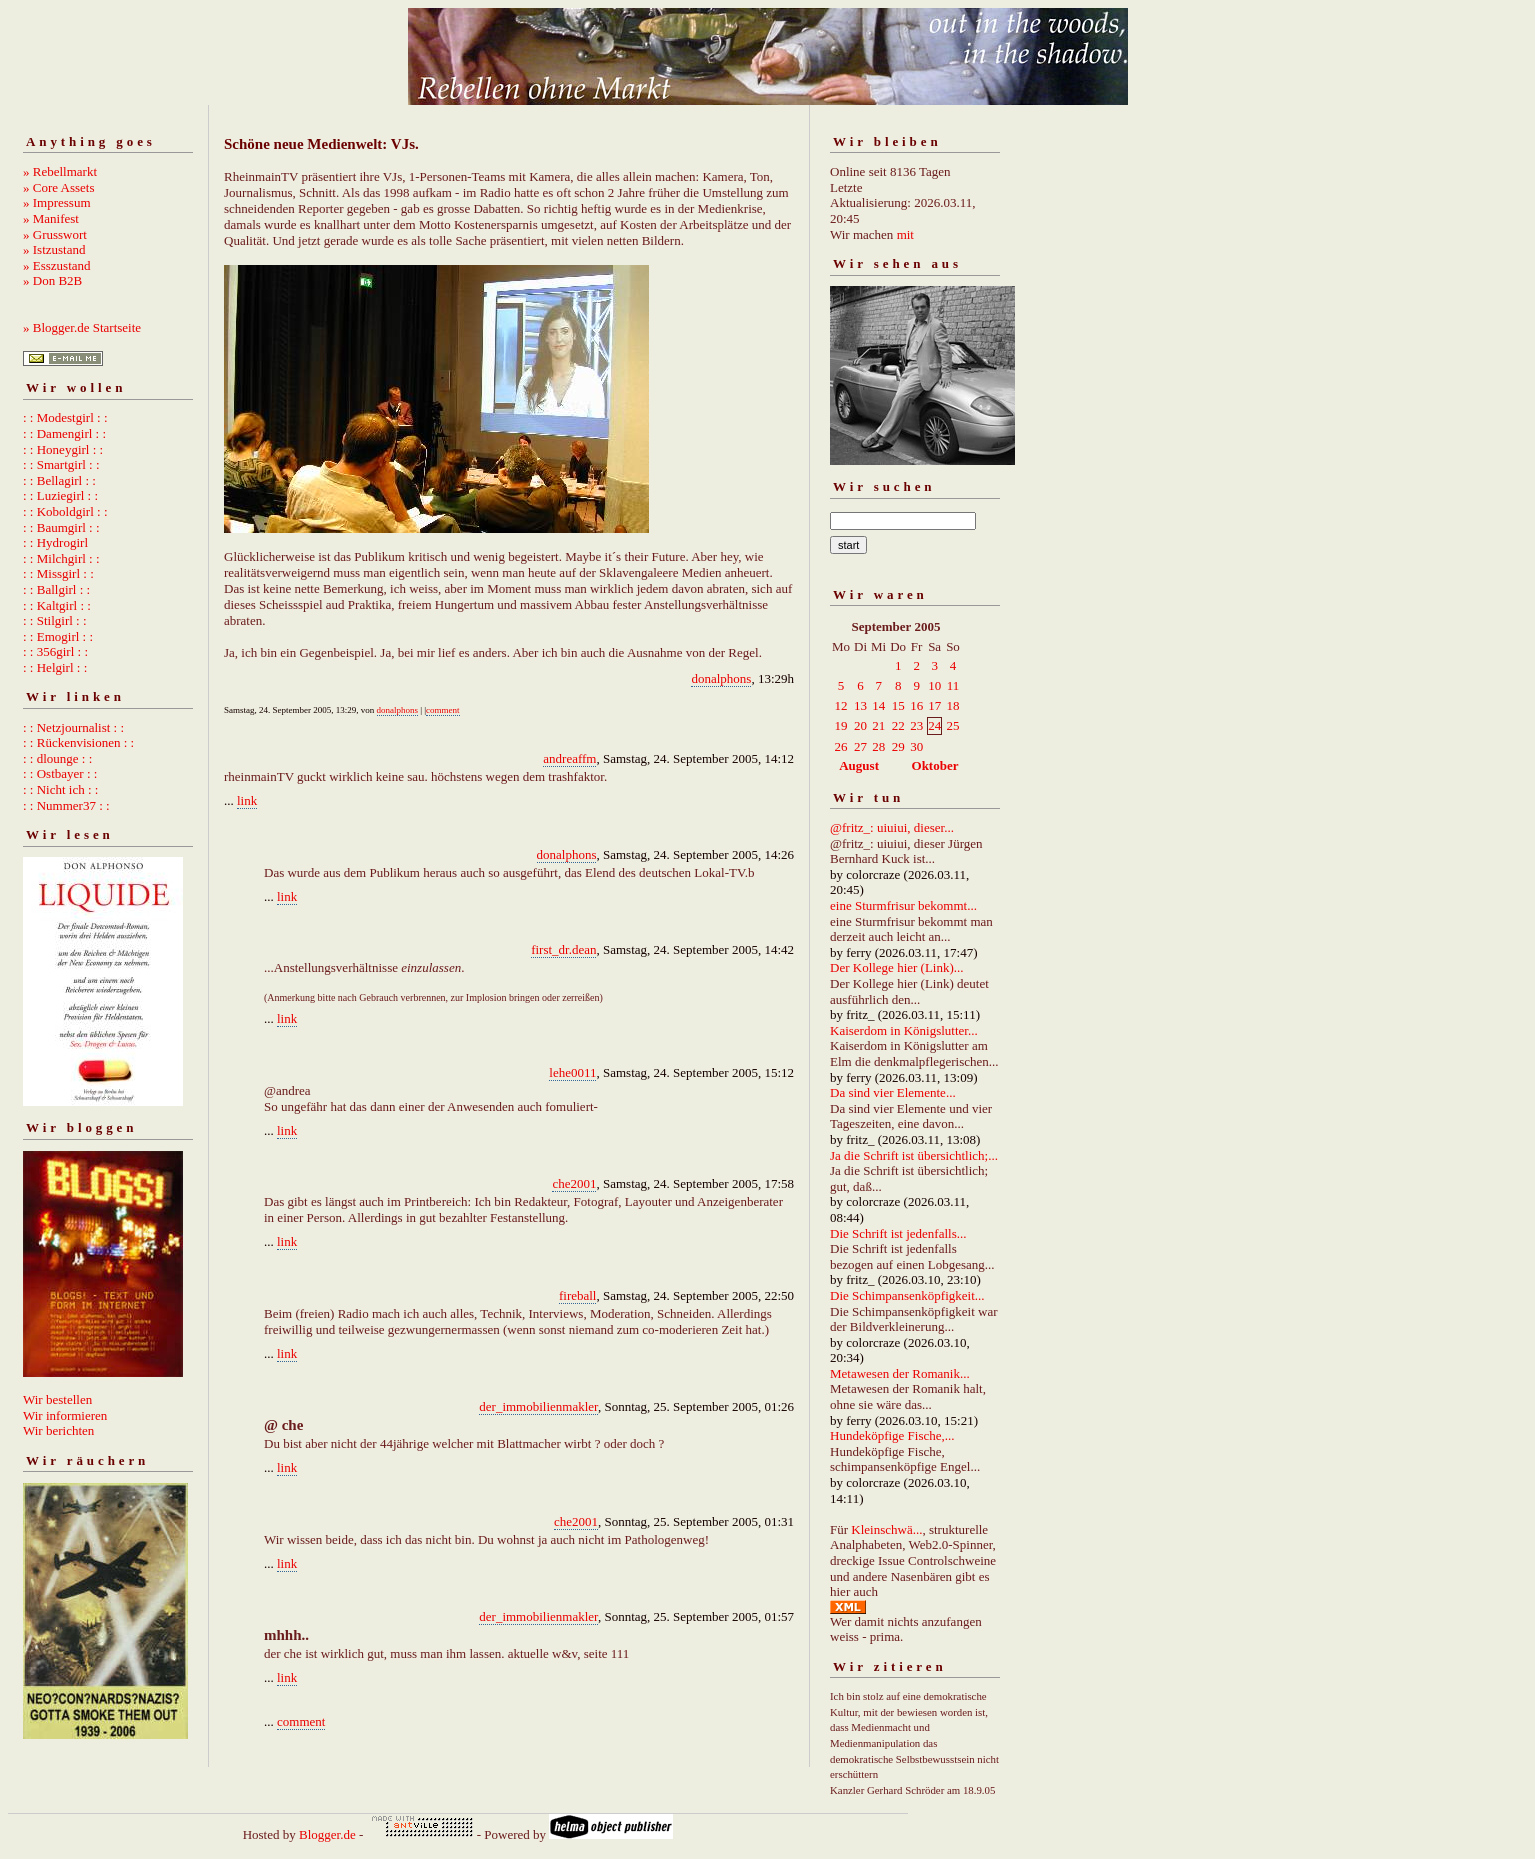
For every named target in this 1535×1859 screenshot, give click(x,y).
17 (934, 705)
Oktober (935, 765)
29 (898, 746)
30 (916, 746)
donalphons (721, 678)
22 (898, 725)
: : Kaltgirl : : (57, 605)
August (859, 765)
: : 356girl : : (55, 651)
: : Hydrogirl (55, 542)
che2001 (574, 1183)
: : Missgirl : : (58, 573)
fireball (578, 1295)
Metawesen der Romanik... (900, 1373)
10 (934, 685)
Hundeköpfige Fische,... (892, 1435)
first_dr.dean (563, 949)
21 (878, 725)
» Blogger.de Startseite (82, 327)
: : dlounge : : (57, 758)
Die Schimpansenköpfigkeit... (907, 1295)
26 (841, 746)
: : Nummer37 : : (66, 805)
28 (878, 746)
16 (916, 705)
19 (841, 725)
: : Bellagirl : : (59, 480)
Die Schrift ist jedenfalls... (898, 1233)
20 (860, 725)
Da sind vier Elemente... (893, 1092)
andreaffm (569, 758)
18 (952, 705)
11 (953, 685)
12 (841, 705)
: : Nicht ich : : (60, 789)
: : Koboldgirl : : (65, 511)
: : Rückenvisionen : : (78, 742)
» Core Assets (59, 187)
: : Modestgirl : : (65, 417)
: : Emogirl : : (58, 636)
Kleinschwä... (886, 1529)
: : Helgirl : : (55, 667)
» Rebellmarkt (60, 171)
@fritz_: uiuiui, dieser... (892, 827)
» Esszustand (57, 265)
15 (898, 705)
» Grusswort (55, 234)
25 (952, 725)
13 (860, 705)
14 (878, 705)
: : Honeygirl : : (63, 449)
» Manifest (51, 218)
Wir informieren (65, 1415)
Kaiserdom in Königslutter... (904, 1030)
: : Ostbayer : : (60, 773)
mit (905, 234)
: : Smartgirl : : (61, 464)
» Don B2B (52, 280)
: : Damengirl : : (64, 433)
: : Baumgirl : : (61, 527)
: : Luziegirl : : (60, 495)
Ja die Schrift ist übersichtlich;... (914, 1155)
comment (443, 710)
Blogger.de (327, 1834)
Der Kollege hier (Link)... (897, 967)
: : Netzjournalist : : (73, 727)
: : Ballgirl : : (56, 589)
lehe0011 (572, 1072)
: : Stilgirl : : (55, 620)
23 (916, 725)
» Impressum (57, 202)
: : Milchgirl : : (61, 558)
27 (860, 746)
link (247, 800)
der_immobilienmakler (538, 1406)
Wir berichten (58, 1430)
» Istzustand (54, 249)
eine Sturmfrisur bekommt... (903, 905)
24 (934, 725)
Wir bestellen (57, 1399)
